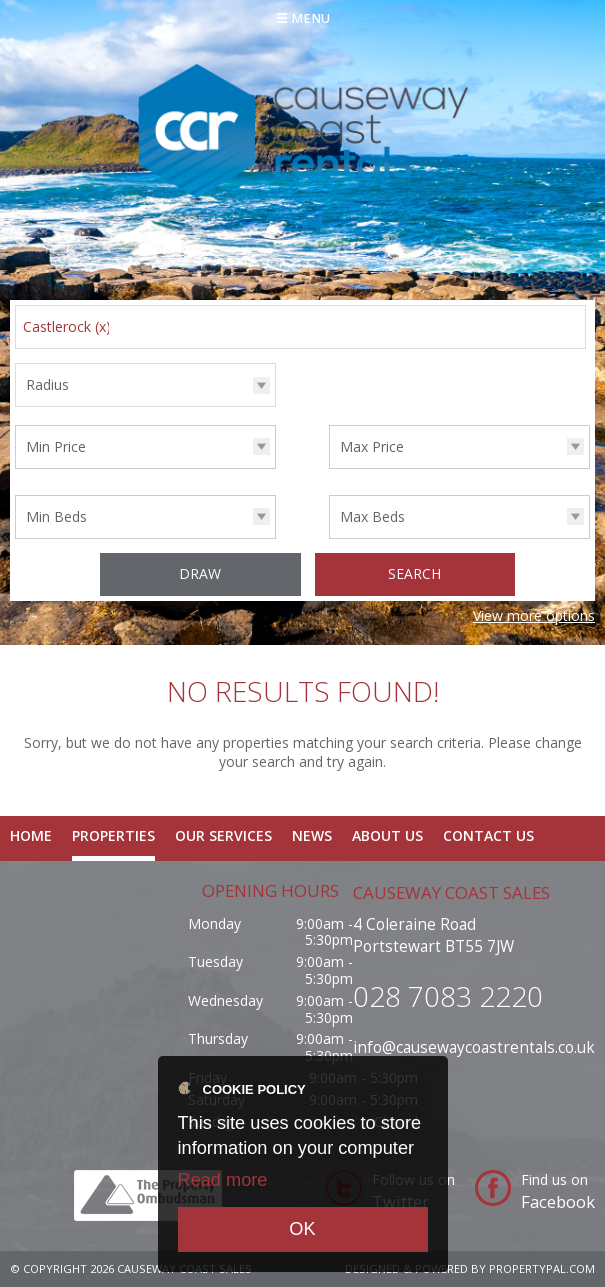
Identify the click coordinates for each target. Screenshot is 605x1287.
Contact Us (488, 835)
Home (31, 835)
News (312, 835)
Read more (223, 1180)
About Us (387, 835)
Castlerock (67, 326)
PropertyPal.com (542, 1268)
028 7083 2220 (448, 996)
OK (302, 1229)
